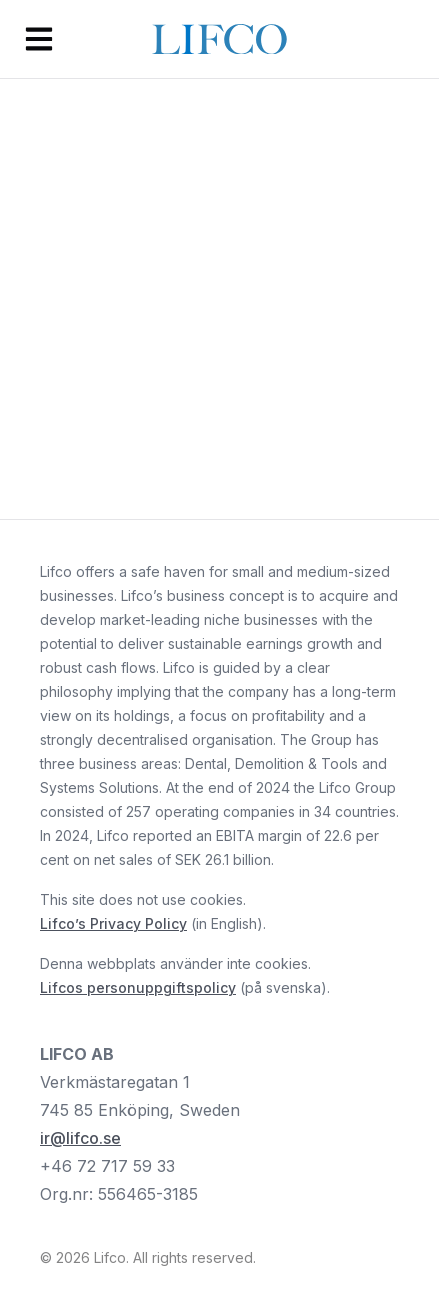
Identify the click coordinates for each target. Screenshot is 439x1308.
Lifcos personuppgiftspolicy (138, 987)
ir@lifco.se (80, 1138)
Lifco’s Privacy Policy (113, 923)
